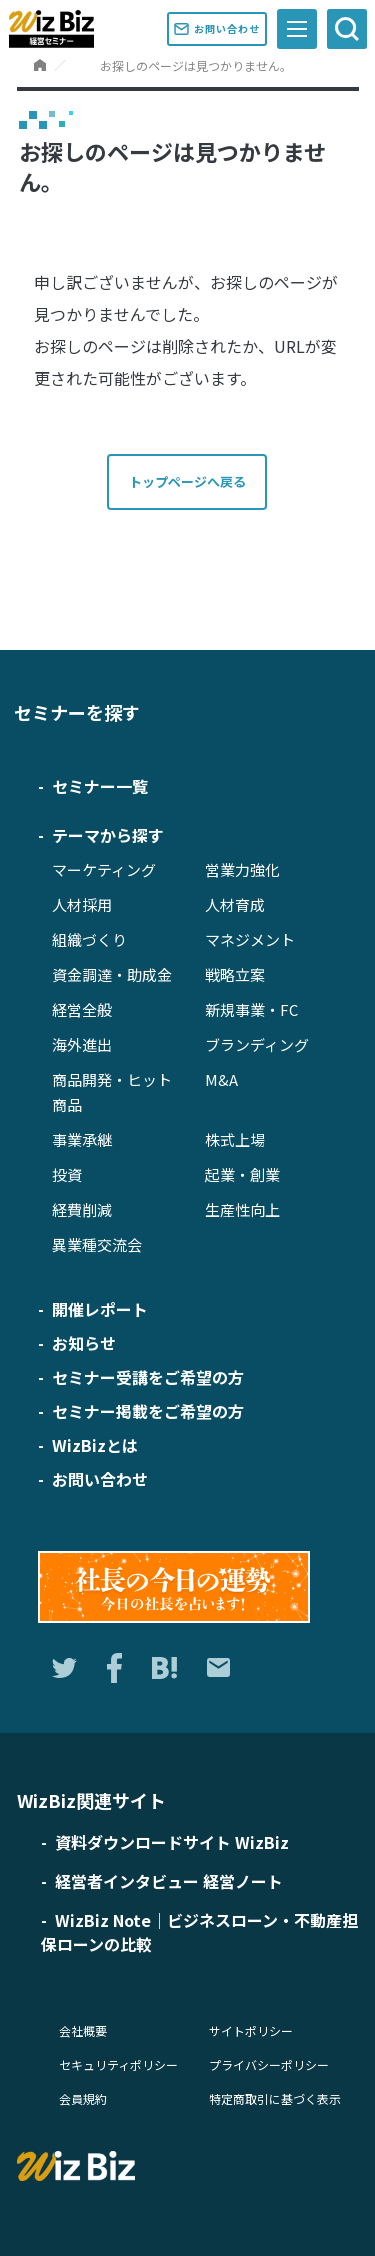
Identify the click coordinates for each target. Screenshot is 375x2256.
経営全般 (82, 1009)
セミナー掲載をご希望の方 (148, 1411)
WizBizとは (95, 1445)
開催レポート (100, 1309)
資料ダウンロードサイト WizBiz (172, 1842)
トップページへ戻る (187, 481)
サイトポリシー (251, 2030)
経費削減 (82, 1209)
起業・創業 (242, 1174)
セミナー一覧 (100, 786)
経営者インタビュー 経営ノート (169, 1881)
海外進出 (82, 1044)
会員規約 (83, 2098)
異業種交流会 (97, 1244)
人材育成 (235, 904)
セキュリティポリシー (118, 2064)
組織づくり (89, 939)
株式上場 (235, 1139)
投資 (67, 1174)
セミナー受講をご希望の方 (148, 1377)
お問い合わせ (221, 28)
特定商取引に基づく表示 (275, 2098)
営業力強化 (242, 869)
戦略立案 (235, 974)
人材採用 (82, 904)
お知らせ (84, 1343)
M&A (221, 1079)
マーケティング (104, 869)
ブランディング (257, 1044)
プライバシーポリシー (269, 2064)
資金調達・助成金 (112, 974)
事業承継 (82, 1139)
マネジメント (250, 939)
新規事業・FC (251, 1009)
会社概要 (83, 2030)
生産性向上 (242, 1209)
